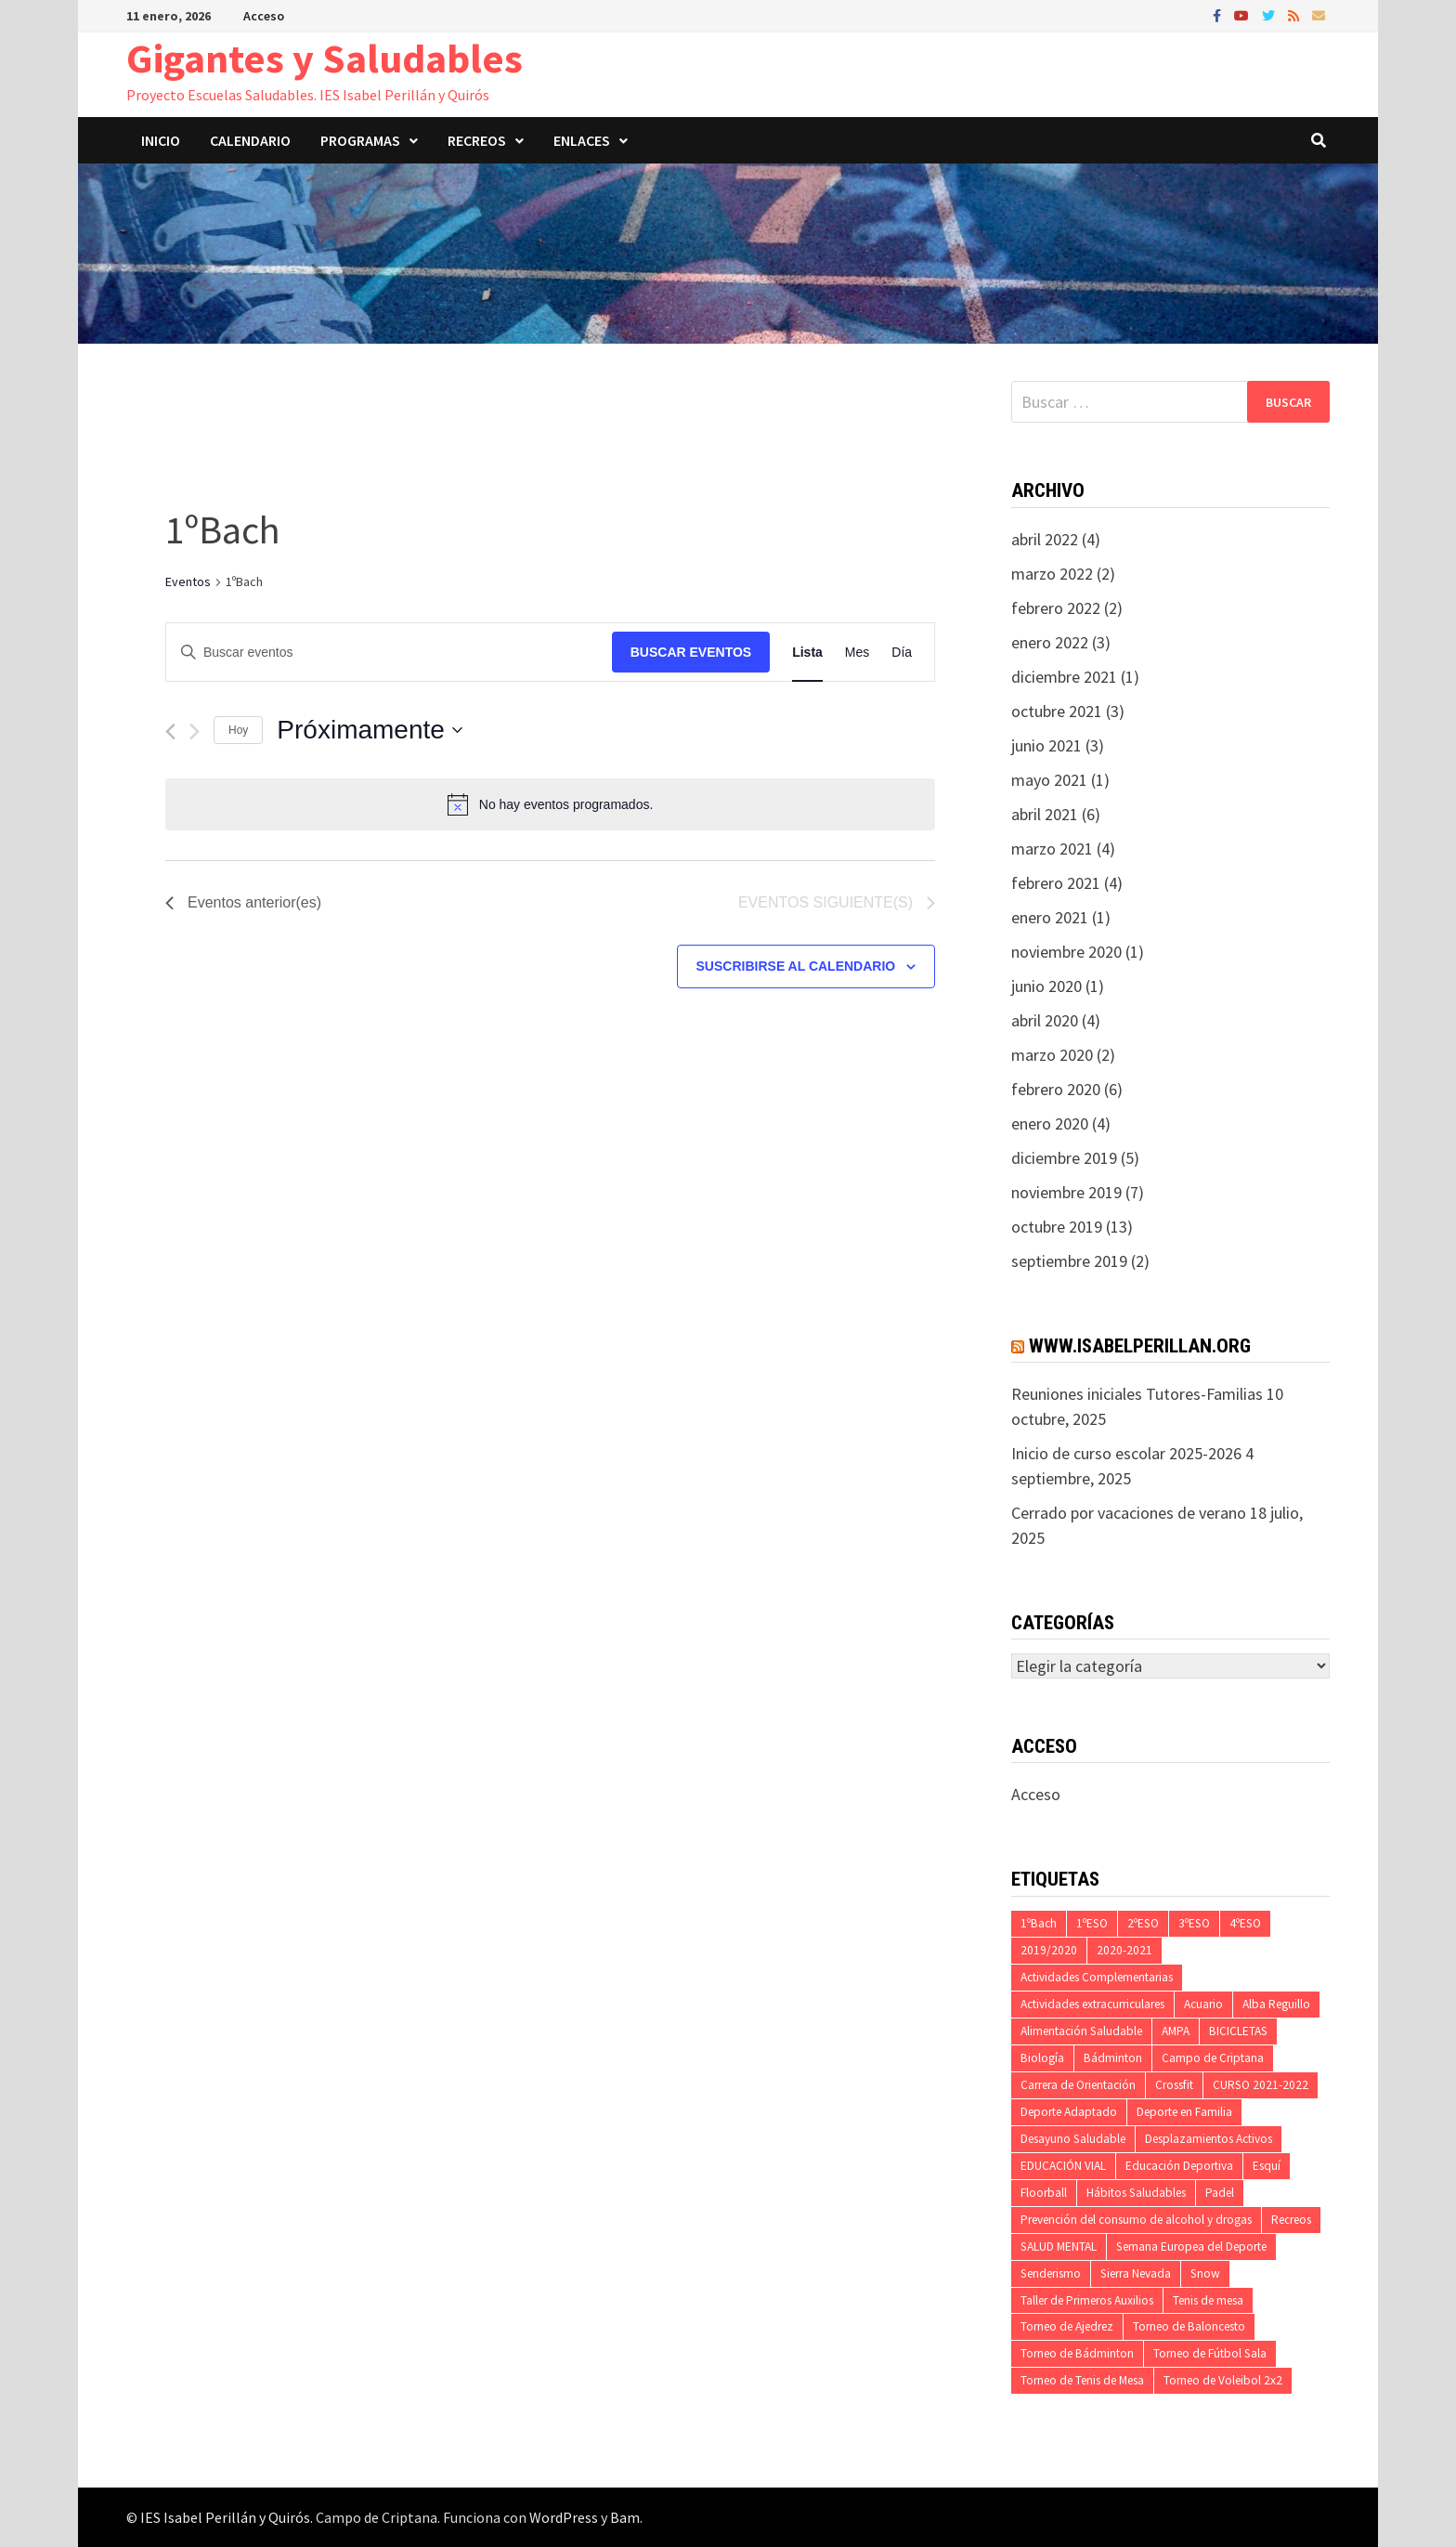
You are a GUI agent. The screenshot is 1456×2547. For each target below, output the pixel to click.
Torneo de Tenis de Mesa (1082, 2380)
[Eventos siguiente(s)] (194, 731)
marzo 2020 (1052, 1054)
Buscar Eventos (690, 652)
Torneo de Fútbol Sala (1210, 2353)
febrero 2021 (1055, 883)
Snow (1205, 2273)
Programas (360, 140)
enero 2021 (1049, 917)
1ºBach (1038, 1923)
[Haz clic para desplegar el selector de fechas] (369, 730)
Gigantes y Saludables (324, 58)
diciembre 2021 (1064, 676)
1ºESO (1092, 1923)
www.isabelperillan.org (1140, 1346)
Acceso (263, 15)
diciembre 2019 (1064, 1158)
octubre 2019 (1056, 1226)
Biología (1042, 2058)
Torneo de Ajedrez (1066, 2326)
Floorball (1043, 2193)
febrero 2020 (1055, 1089)
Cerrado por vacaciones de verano (1128, 1512)
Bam (625, 2517)
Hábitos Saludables (1136, 2193)
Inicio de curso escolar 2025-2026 (1126, 1453)
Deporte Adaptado (1068, 2112)
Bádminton (1113, 2058)
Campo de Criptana (1213, 2058)
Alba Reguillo (1276, 2004)
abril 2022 (1044, 539)
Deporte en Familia (1184, 2112)
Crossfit (1174, 2085)
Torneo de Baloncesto (1189, 2326)
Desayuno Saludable (1072, 2139)
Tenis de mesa (1208, 2300)
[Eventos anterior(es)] (170, 731)
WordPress (563, 2517)
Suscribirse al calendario (796, 966)
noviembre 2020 (1066, 951)
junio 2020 (1046, 986)
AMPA (1176, 2031)
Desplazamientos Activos (1208, 2139)
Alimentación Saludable (1081, 2031)
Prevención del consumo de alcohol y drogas (1136, 2219)
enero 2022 (1049, 642)
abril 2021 (1044, 814)
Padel (1219, 2193)
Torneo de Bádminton (1077, 2353)
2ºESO (1143, 1923)
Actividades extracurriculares (1092, 2004)
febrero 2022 (1055, 608)
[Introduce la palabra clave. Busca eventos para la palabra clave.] (389, 652)
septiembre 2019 (1069, 1261)
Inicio (160, 140)
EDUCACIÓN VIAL (1063, 2166)
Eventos (188, 581)
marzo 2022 (1052, 573)
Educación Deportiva (1179, 2166)
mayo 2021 (1049, 779)
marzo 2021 (1052, 848)
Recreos (477, 140)
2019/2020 (1048, 1950)
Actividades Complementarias (1096, 1977)
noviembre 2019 (1066, 1192)
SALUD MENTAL (1058, 2246)
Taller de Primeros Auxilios (1086, 2300)
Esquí (1266, 2166)
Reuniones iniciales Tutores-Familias (1137, 1393)
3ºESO (1194, 1923)
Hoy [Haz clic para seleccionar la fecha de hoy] (238, 730)
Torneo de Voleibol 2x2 (1223, 2380)
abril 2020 (1044, 1020)
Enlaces (581, 140)
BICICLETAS (1238, 2031)
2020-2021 (1124, 1950)
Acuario (1203, 2004)
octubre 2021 (1056, 711)
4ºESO (1245, 1923)
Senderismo (1050, 2273)
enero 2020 (1049, 1123)
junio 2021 (1046, 745)
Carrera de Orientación (1078, 2085)
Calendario (250, 140)
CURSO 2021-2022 (1260, 2085)
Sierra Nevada (1135, 2273)
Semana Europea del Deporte (1191, 2246)
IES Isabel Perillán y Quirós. (228, 2517)
